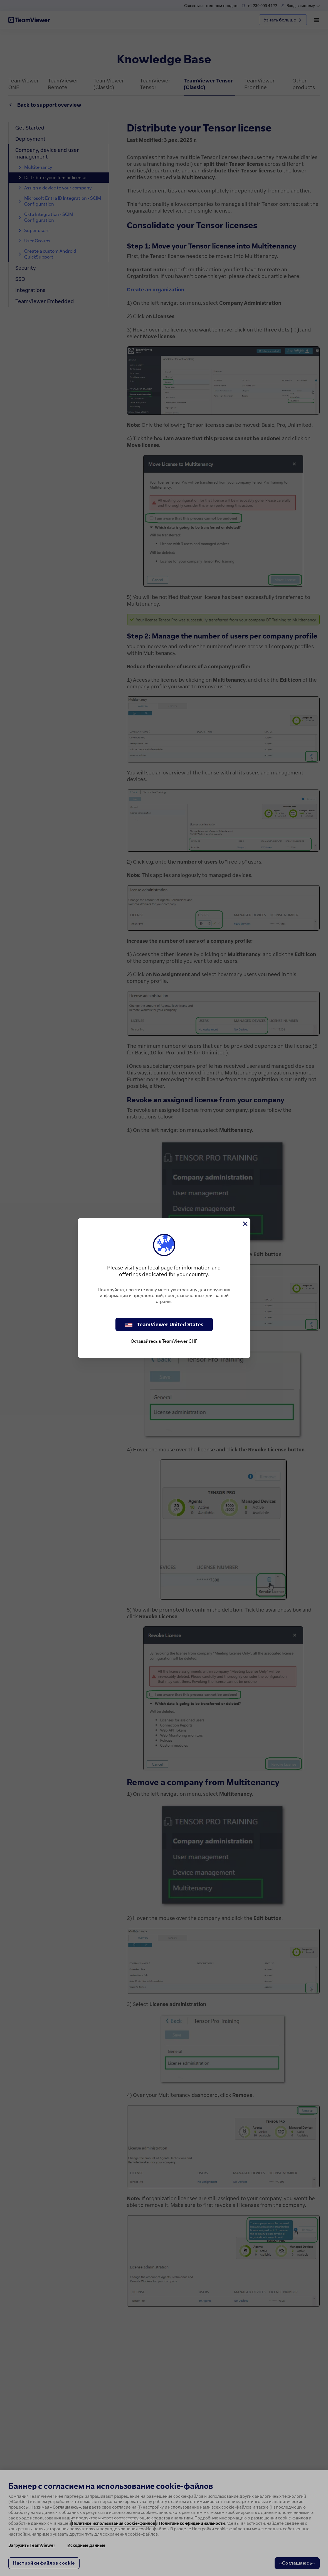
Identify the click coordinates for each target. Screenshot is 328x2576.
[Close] (244, 1223)
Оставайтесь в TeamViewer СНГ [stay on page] (164, 1341)
